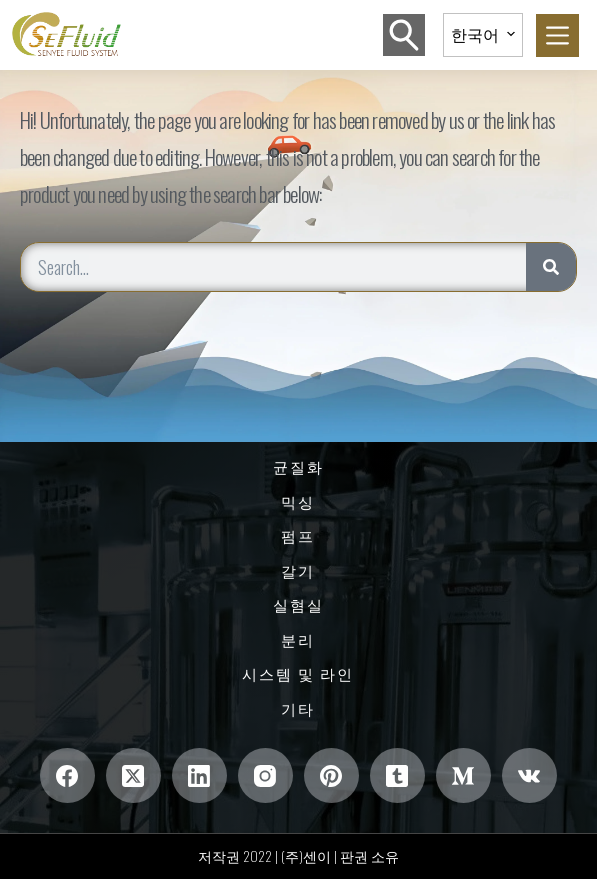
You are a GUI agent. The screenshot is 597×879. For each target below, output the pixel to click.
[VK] (529, 775)
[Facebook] (67, 775)
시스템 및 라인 (298, 674)
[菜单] (557, 35)
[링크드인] (199, 775)
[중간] (463, 775)
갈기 (298, 571)
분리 (298, 640)
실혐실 (298, 605)
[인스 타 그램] (265, 775)
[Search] (551, 267)
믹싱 (298, 502)
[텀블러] (397, 775)
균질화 (298, 467)
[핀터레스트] (331, 775)
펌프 (298, 536)
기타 (298, 709)
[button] (483, 34)
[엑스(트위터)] (133, 775)
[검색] (404, 35)
